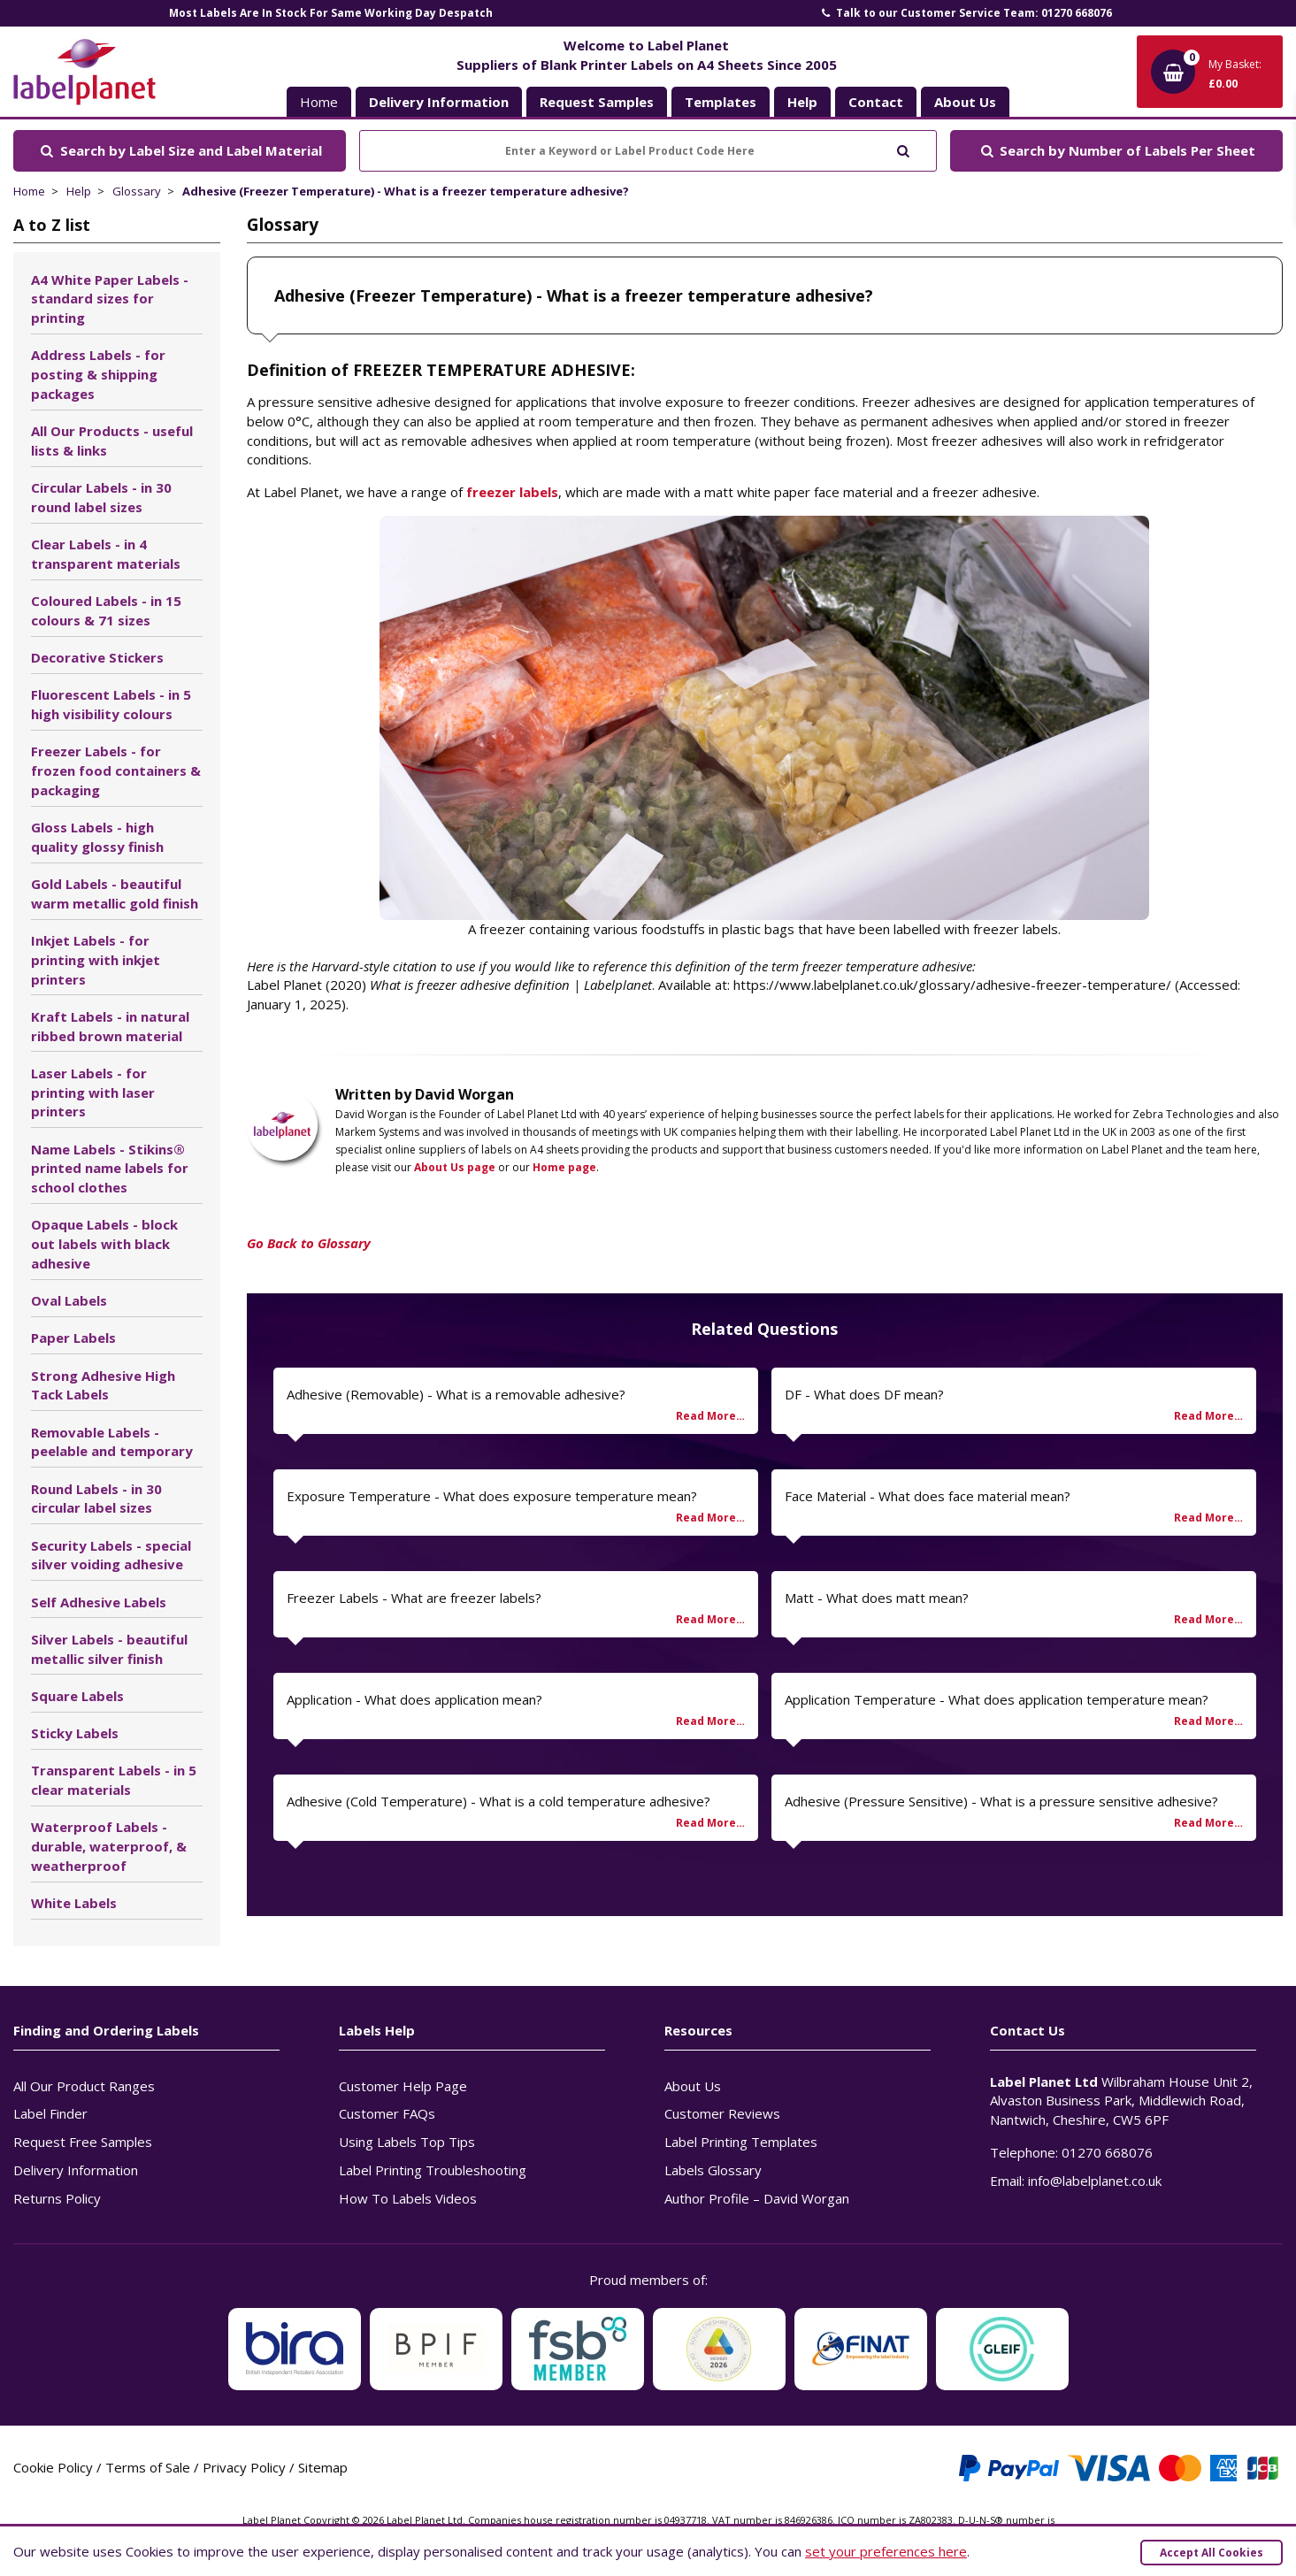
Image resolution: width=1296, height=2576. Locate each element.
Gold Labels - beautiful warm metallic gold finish (114, 893)
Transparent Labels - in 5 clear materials (113, 1779)
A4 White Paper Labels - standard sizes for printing (109, 299)
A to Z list (51, 224)
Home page (564, 1167)
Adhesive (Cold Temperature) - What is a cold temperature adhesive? (498, 1801)
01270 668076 (1107, 2152)
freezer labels (512, 492)
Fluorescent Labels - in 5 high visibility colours (111, 704)
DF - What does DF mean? (864, 1394)
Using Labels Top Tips (407, 2141)
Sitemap (323, 2467)
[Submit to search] (903, 149)
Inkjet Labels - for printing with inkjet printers (95, 960)
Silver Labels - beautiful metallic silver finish (109, 1649)
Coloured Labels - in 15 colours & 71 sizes (106, 610)
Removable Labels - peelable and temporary (112, 1441)
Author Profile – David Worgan (756, 2198)
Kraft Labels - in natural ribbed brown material (110, 1026)
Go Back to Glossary (309, 1243)
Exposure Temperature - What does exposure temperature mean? (492, 1496)
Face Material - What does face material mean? (927, 1496)
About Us (692, 2086)
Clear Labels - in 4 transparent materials (105, 553)
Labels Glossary (713, 2170)
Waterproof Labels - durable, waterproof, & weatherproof (109, 1846)
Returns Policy (57, 2198)
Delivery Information (75, 2170)
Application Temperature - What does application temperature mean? (996, 1699)
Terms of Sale (147, 2467)
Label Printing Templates (740, 2141)
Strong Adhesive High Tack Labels (103, 1385)
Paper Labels (73, 1337)
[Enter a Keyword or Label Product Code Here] (648, 151)
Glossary (136, 191)
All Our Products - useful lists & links (112, 440)
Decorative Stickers (97, 657)
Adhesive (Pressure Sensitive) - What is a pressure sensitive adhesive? (1001, 1801)
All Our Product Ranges (84, 2086)
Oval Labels (69, 1300)
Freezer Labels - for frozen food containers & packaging (116, 770)
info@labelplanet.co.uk (1095, 2180)
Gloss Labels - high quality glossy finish (97, 836)
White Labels (74, 1903)
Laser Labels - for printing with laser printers (93, 1092)
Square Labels (77, 1696)
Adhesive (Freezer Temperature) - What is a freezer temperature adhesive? (405, 191)
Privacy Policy (244, 2467)
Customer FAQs (387, 2113)
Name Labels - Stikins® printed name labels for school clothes (109, 1168)
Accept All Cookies (1211, 2552)
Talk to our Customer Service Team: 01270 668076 (965, 12)
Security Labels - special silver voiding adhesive (111, 1555)
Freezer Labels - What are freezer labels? (414, 1597)
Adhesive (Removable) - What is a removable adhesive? (456, 1394)
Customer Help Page (403, 2086)
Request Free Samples (82, 2141)
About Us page (454, 1167)
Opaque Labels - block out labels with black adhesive (104, 1243)
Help (78, 191)
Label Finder (50, 2113)
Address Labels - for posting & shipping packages (98, 374)
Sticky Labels (75, 1733)
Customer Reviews (722, 2113)
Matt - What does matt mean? (877, 1597)
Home (319, 102)
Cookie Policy (53, 2467)
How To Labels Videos (408, 2198)
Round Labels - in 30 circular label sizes (96, 1498)
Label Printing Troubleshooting (432, 2170)
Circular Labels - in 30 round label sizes (101, 497)
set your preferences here (886, 2551)
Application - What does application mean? (414, 1699)
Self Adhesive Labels (98, 1602)
